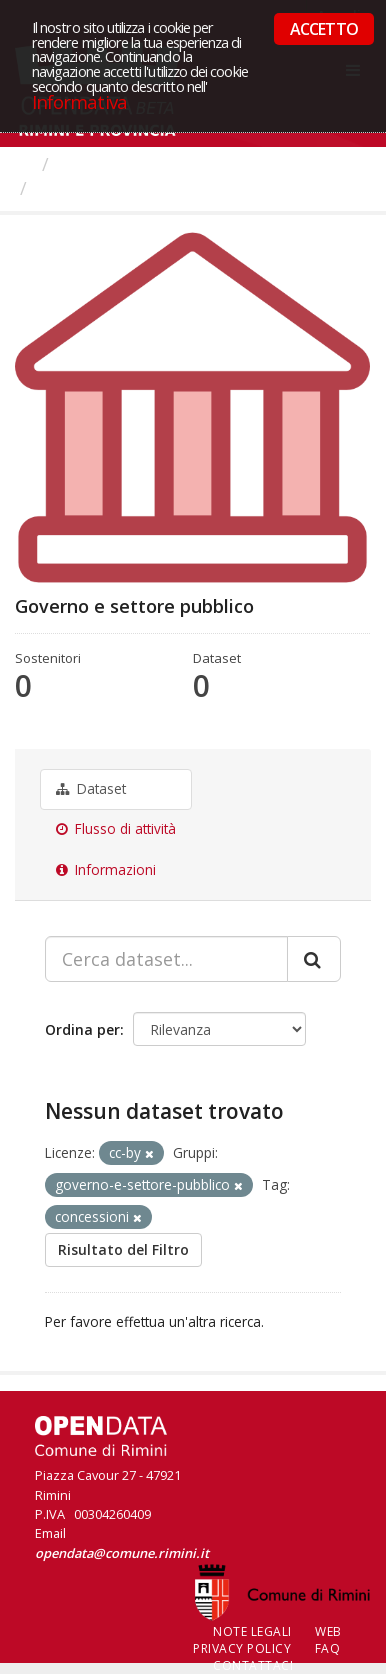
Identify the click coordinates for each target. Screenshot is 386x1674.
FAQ (328, 1648)
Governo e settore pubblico (156, 188)
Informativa (79, 101)
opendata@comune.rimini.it (122, 1553)
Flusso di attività (116, 829)
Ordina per (82, 1029)
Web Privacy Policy (267, 1640)
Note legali (252, 1631)
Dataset (91, 789)
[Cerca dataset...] (166, 959)
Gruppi (89, 164)
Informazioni (106, 870)
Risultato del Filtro (123, 1249)
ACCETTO (324, 29)
